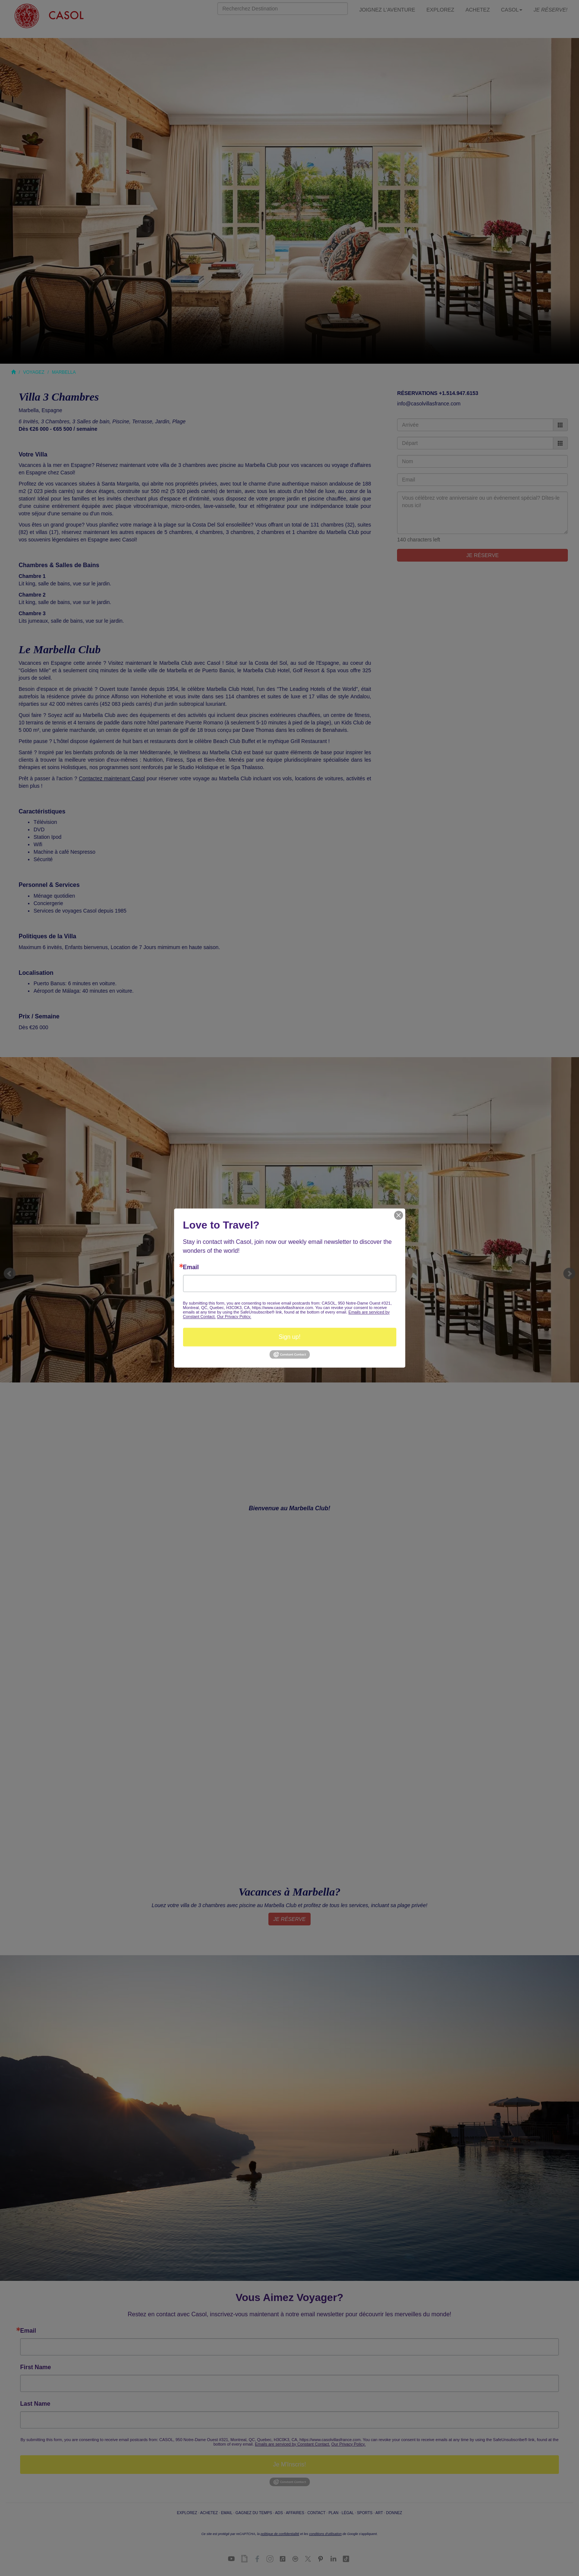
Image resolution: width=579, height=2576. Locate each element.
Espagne (51, 410)
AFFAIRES (295, 2513)
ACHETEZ (477, 10)
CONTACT (316, 2513)
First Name (35, 2367)
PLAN (333, 2513)
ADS (279, 2513)
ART (379, 2513)
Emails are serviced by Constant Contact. (292, 2444)
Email (28, 2331)
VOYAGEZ (33, 372)
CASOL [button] (511, 10)
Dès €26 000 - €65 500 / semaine (58, 429)
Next (569, 1274)
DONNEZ (394, 2513)
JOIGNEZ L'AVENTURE (387, 10)
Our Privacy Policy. (348, 2444)
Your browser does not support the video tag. (289, 201)
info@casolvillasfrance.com (428, 404)
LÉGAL (347, 2513)
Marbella (29, 410)
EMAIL (226, 2513)
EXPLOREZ (440, 10)
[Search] (282, 8)
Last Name (35, 2404)
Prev (10, 1274)
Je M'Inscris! (289, 2464)
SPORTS (364, 2513)
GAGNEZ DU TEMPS (254, 2513)
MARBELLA (64, 372)
